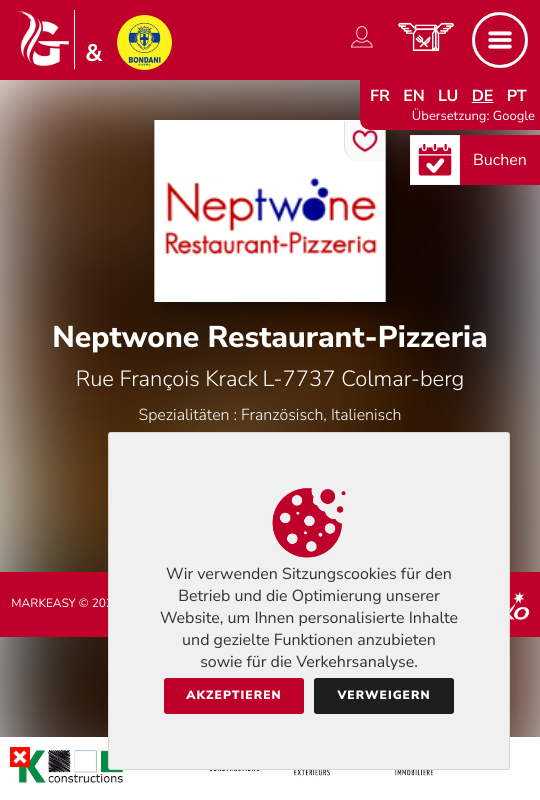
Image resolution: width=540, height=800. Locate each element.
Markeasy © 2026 (65, 604)
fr (380, 96)
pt (517, 96)
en (414, 96)
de (483, 96)
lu (448, 96)
